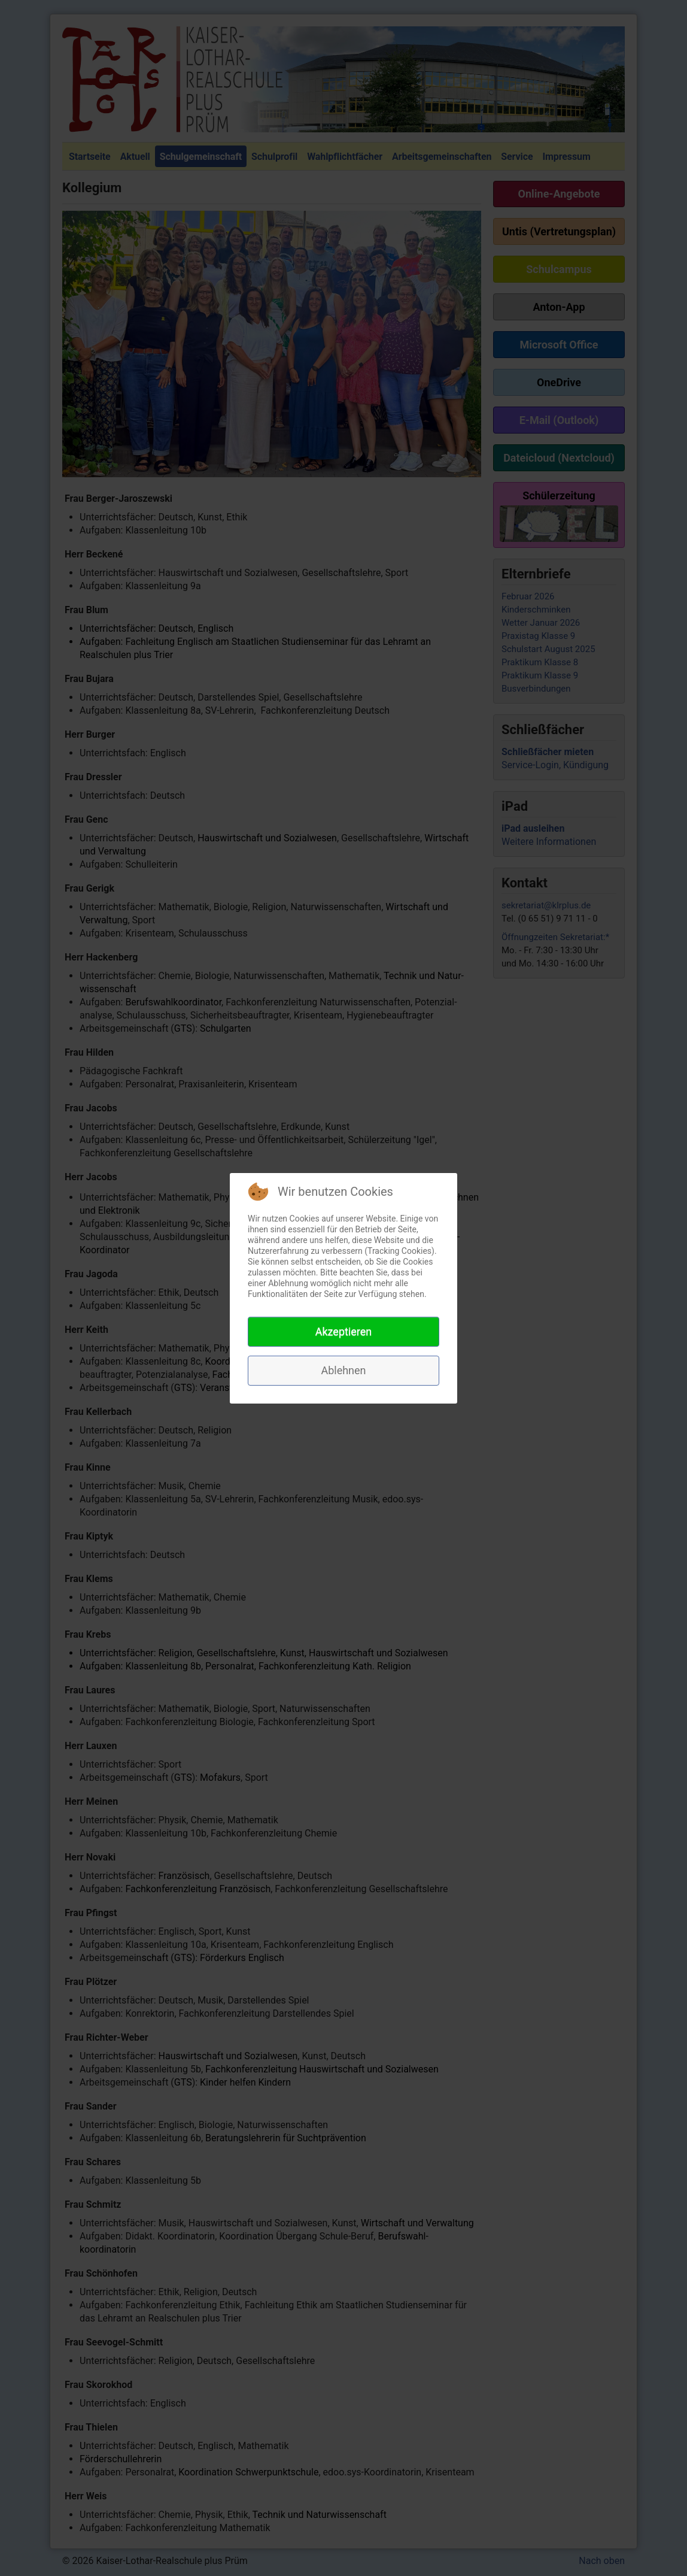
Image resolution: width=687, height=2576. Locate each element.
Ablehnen (343, 1370)
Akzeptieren (343, 1331)
